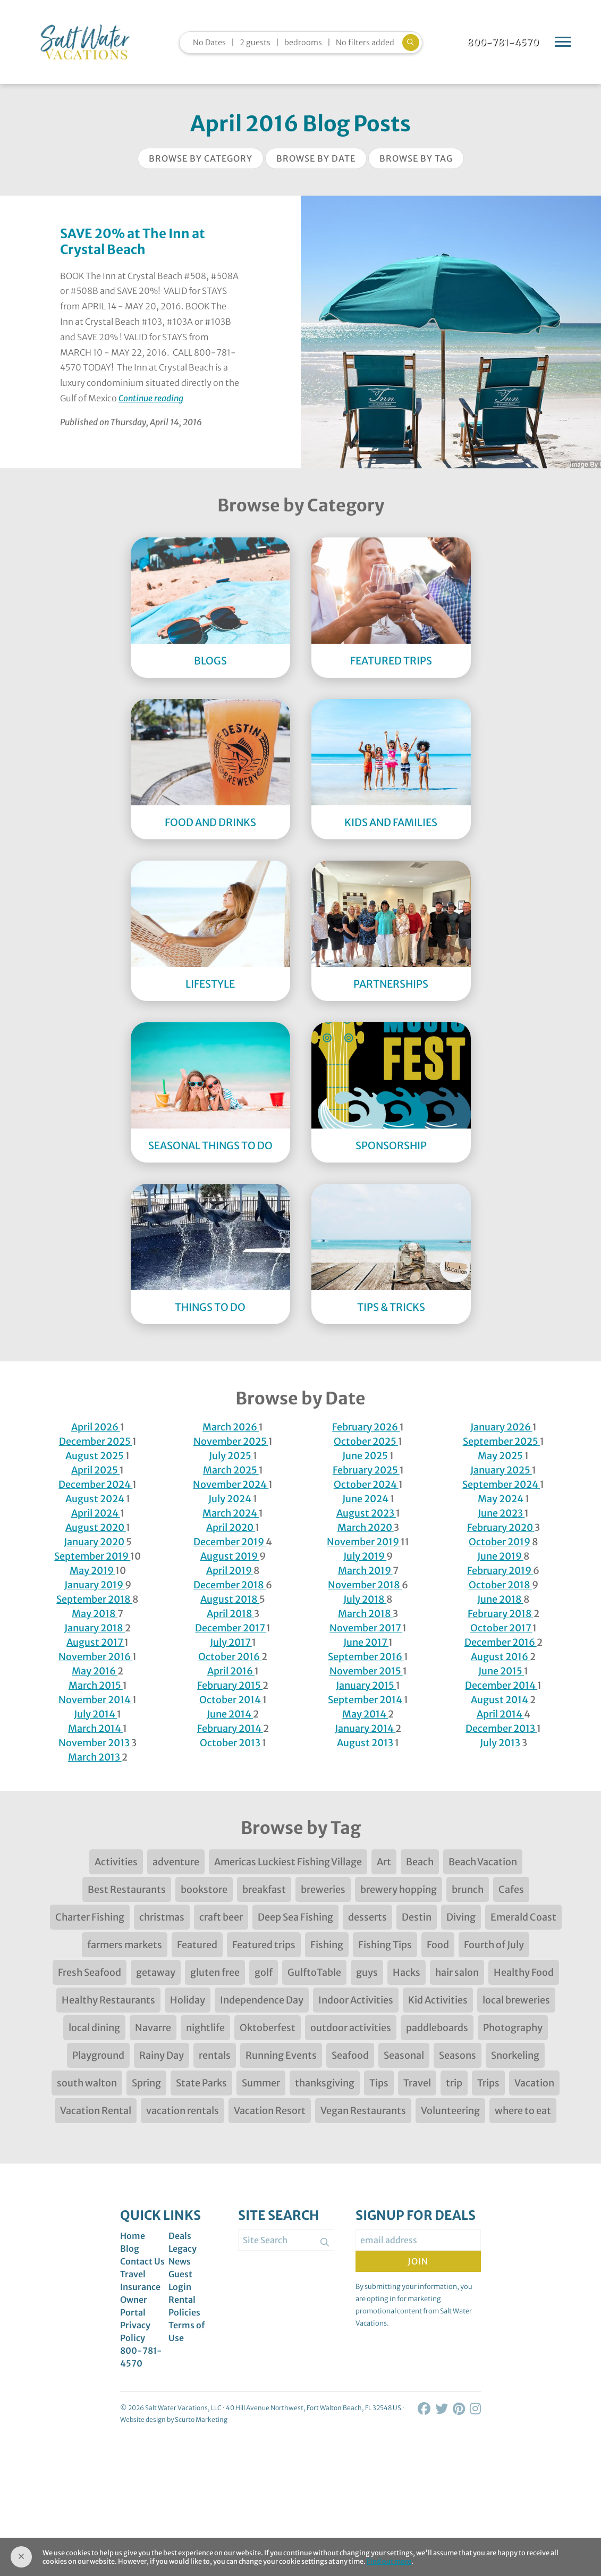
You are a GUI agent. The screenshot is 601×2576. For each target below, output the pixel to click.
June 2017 (365, 1642)
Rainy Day (161, 2055)
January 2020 (95, 1542)
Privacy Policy (135, 2331)
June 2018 (500, 1599)
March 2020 (365, 1527)
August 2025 (95, 1456)
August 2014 (500, 1700)
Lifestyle (210, 984)
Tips (378, 2083)
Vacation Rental (95, 2110)
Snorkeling (515, 2055)
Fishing (326, 1945)
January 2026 (501, 1427)
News (179, 2261)
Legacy (182, 2248)
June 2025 (366, 1456)
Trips (488, 2083)
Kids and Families (390, 822)
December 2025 (95, 1441)
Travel (417, 2083)
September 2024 (501, 1484)
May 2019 (92, 1570)
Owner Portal (133, 2306)
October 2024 (366, 1484)
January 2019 (94, 1585)
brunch (468, 1889)
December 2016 (500, 1642)
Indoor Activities (355, 2000)
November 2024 (230, 1484)
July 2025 (231, 1456)
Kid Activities (438, 2000)
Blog (129, 2248)
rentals (215, 2055)
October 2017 (501, 1628)
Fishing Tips (385, 1945)
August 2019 (229, 1556)
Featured (197, 1945)
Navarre (153, 2028)
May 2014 (365, 1714)
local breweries (516, 2000)
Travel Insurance (140, 2280)
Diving (461, 1917)
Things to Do (210, 1307)
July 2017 (231, 1642)
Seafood (350, 2055)
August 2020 (95, 1527)
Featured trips (263, 1945)
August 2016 (500, 1657)
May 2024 (501, 1499)
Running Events (281, 2055)
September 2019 (92, 1556)
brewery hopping (398, 1889)
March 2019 (365, 1570)
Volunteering (450, 2110)
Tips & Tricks (391, 1307)
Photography (513, 2028)
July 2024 (230, 1499)
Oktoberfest (267, 2028)
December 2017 (230, 1628)
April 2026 (95, 1427)
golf (264, 1972)
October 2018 (500, 1585)
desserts (367, 1917)
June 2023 (501, 1513)
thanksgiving (324, 2083)
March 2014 (95, 1728)
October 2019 (500, 1542)
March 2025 (231, 1470)
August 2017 (95, 1642)
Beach (420, 1862)
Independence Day (261, 2000)
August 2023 (366, 1513)
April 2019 (229, 1570)
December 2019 (229, 1542)
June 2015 (501, 1671)
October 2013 (231, 1743)
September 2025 (501, 1441)
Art (384, 1862)
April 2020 (230, 1527)
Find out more (389, 2561)
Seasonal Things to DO (210, 1145)
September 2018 (94, 1599)
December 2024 (95, 1484)
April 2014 (500, 1714)
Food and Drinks (210, 822)
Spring (146, 2083)
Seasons (457, 2055)
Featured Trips (391, 660)
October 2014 (231, 1700)
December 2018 (229, 1585)
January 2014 (365, 1728)
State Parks (201, 2083)
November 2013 (94, 1743)
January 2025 (501, 1470)
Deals (179, 2235)
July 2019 (364, 1556)
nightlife (205, 2028)
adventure (176, 1862)
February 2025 (366, 1470)
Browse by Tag (416, 158)
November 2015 (366, 1671)
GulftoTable (314, 1972)
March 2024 (230, 1513)
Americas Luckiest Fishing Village (288, 1862)
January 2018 (94, 1628)
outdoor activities (350, 2028)
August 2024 (95, 1499)
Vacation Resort (270, 2110)
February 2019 (500, 1570)
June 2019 (500, 1556)
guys (367, 1972)
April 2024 (95, 1513)
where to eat (523, 2110)
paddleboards (437, 2028)
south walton (87, 2083)
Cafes (511, 1889)
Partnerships (390, 984)
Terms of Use (186, 2331)
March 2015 (96, 1685)
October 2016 (229, 1657)
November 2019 (364, 1542)
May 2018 (94, 1613)
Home (132, 2235)
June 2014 (230, 1714)
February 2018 (501, 1613)
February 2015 (230, 1685)
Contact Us (142, 2261)
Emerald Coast (523, 1917)
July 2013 (501, 1743)
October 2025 (366, 1441)
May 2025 (501, 1456)
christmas (161, 1917)
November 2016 (95, 1657)
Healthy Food (524, 1972)
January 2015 (366, 1685)
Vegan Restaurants (363, 2110)
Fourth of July (494, 1945)
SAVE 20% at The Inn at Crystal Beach (132, 241)
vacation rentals (182, 2110)
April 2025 (95, 1470)
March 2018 (365, 1613)
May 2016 (94, 1671)
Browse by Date (315, 158)
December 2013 (501, 1728)
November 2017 (365, 1628)
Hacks (406, 1972)
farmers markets (124, 1945)
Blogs (210, 660)
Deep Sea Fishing (295, 1917)
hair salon (457, 1972)
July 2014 (95, 1714)
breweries (323, 1889)
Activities (116, 1862)
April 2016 (231, 1671)
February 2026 (366, 1427)
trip (454, 2083)
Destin (416, 1917)
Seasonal (404, 2055)
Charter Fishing (89, 1917)
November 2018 (365, 1585)
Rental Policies (184, 2306)
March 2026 (230, 1427)
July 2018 (364, 1599)
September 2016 (366, 1657)
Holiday (187, 2000)
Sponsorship (391, 1145)
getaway (155, 1972)
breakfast (264, 1889)
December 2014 (501, 1685)
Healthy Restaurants (108, 2000)
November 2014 (95, 1700)
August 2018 (229, 1599)
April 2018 (230, 1613)
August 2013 (366, 1743)
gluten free (215, 1972)
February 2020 (501, 1527)
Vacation (534, 2083)
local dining (94, 2028)
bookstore (204, 1889)
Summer (261, 2083)
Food (438, 1945)
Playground (98, 2055)
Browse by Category (200, 158)
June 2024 (366, 1499)
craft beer (221, 1917)
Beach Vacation (482, 1862)
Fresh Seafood (89, 1972)
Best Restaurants (127, 1889)
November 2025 (230, 1441)
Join (418, 2261)
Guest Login (180, 2280)
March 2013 (95, 1757)
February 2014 (230, 1728)
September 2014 (366, 1700)
